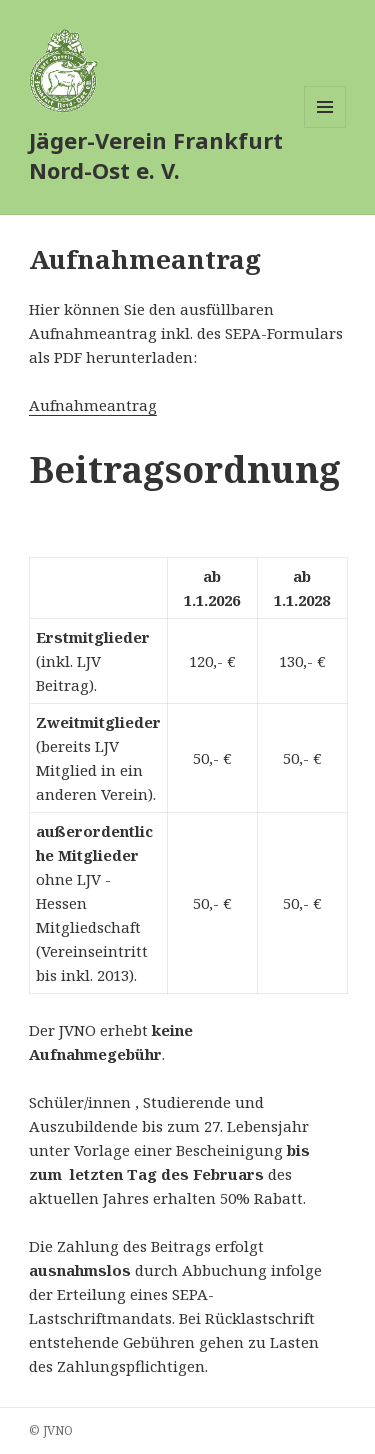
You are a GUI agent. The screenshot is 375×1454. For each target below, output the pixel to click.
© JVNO (51, 1430)
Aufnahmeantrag (93, 405)
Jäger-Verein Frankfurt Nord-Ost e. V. (156, 155)
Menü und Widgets (325, 127)
